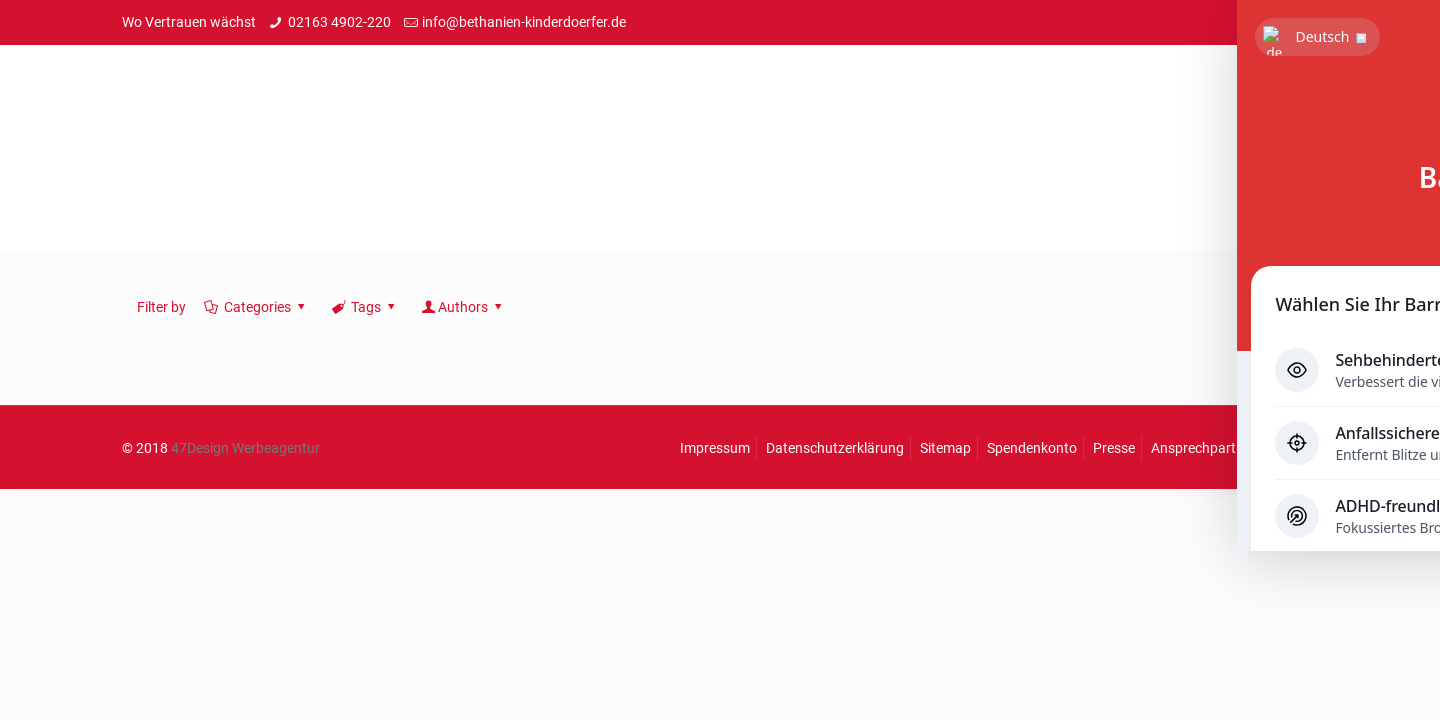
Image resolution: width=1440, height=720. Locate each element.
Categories (255, 307)
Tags (364, 307)
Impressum (715, 448)
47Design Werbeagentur (245, 448)
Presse (1114, 448)
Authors (463, 307)
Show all (1267, 307)
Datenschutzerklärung (835, 448)
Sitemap (945, 448)
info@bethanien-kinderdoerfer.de (524, 22)
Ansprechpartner (1203, 448)
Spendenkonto (1032, 448)
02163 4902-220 (339, 22)
